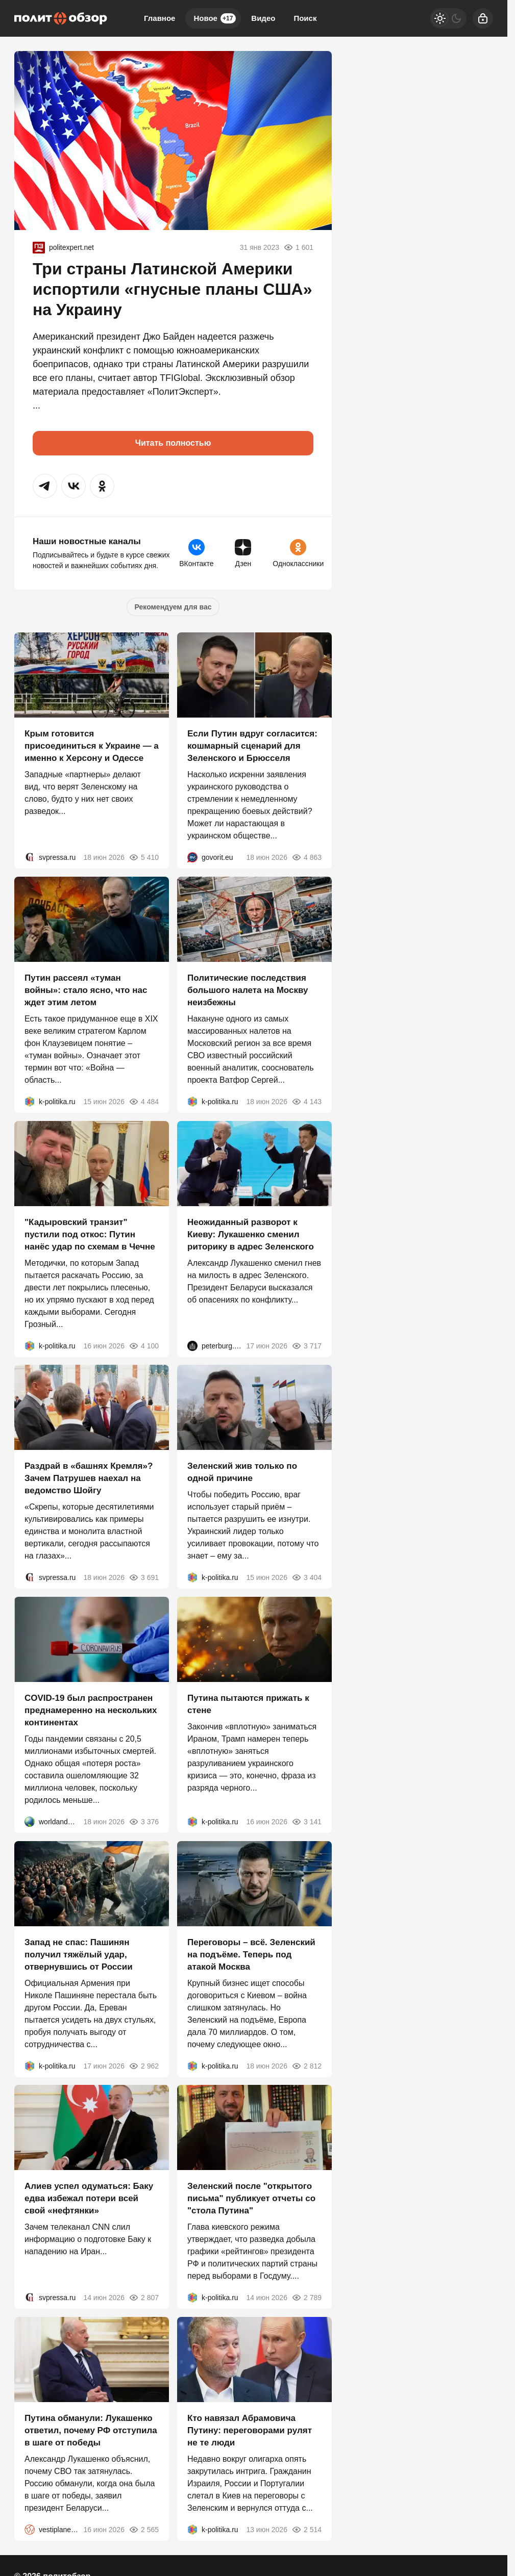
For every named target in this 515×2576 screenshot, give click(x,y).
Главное (159, 18)
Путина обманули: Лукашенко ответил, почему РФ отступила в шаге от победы (90, 2430)
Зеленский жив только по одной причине (242, 1472)
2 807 (144, 2297)
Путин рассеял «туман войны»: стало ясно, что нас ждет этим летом (85, 990)
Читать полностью (173, 443)
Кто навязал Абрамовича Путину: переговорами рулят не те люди (249, 2430)
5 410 (144, 857)
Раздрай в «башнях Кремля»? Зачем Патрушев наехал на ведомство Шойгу (88, 1478)
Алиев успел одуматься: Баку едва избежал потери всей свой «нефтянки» (88, 2198)
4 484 (144, 1101)
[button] (45, 486)
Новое (214, 18)
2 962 (144, 2065)
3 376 (144, 1822)
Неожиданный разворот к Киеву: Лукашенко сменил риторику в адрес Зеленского (250, 1234)
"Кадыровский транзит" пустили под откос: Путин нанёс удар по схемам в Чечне (89, 1234)
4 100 (144, 1345)
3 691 (144, 1577)
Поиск (304, 18)
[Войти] (483, 18)
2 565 (144, 2529)
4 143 (306, 1101)
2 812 (306, 2065)
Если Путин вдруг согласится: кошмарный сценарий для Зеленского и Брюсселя (252, 746)
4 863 (306, 857)
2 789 (306, 2297)
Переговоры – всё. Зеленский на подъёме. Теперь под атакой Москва (251, 1954)
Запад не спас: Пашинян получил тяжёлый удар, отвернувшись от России (78, 1954)
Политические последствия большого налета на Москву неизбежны (247, 990)
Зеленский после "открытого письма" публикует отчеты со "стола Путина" (251, 2198)
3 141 (306, 1822)
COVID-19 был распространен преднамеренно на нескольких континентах (90, 1710)
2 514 (306, 2529)
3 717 (306, 1345)
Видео (263, 18)
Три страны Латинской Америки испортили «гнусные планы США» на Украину (172, 289)
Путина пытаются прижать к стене (248, 1704)
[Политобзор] (60, 18)
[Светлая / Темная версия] (448, 18)
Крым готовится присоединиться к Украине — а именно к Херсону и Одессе (91, 746)
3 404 (306, 1577)
